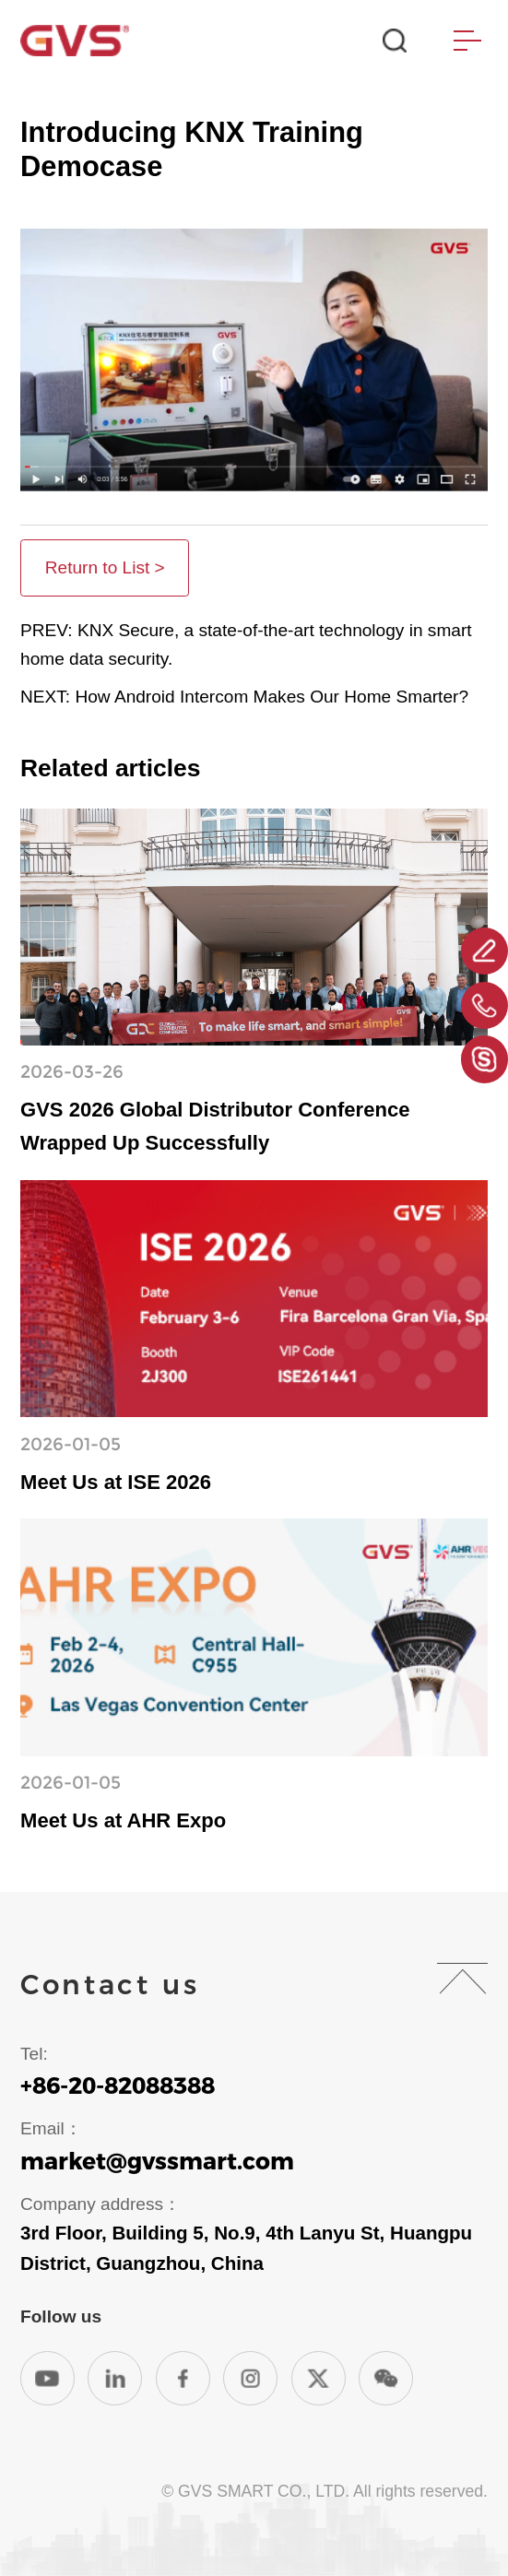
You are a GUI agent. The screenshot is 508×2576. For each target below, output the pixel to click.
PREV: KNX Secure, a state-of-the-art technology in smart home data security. (246, 644)
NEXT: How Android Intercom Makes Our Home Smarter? (244, 696)
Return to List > (105, 567)
